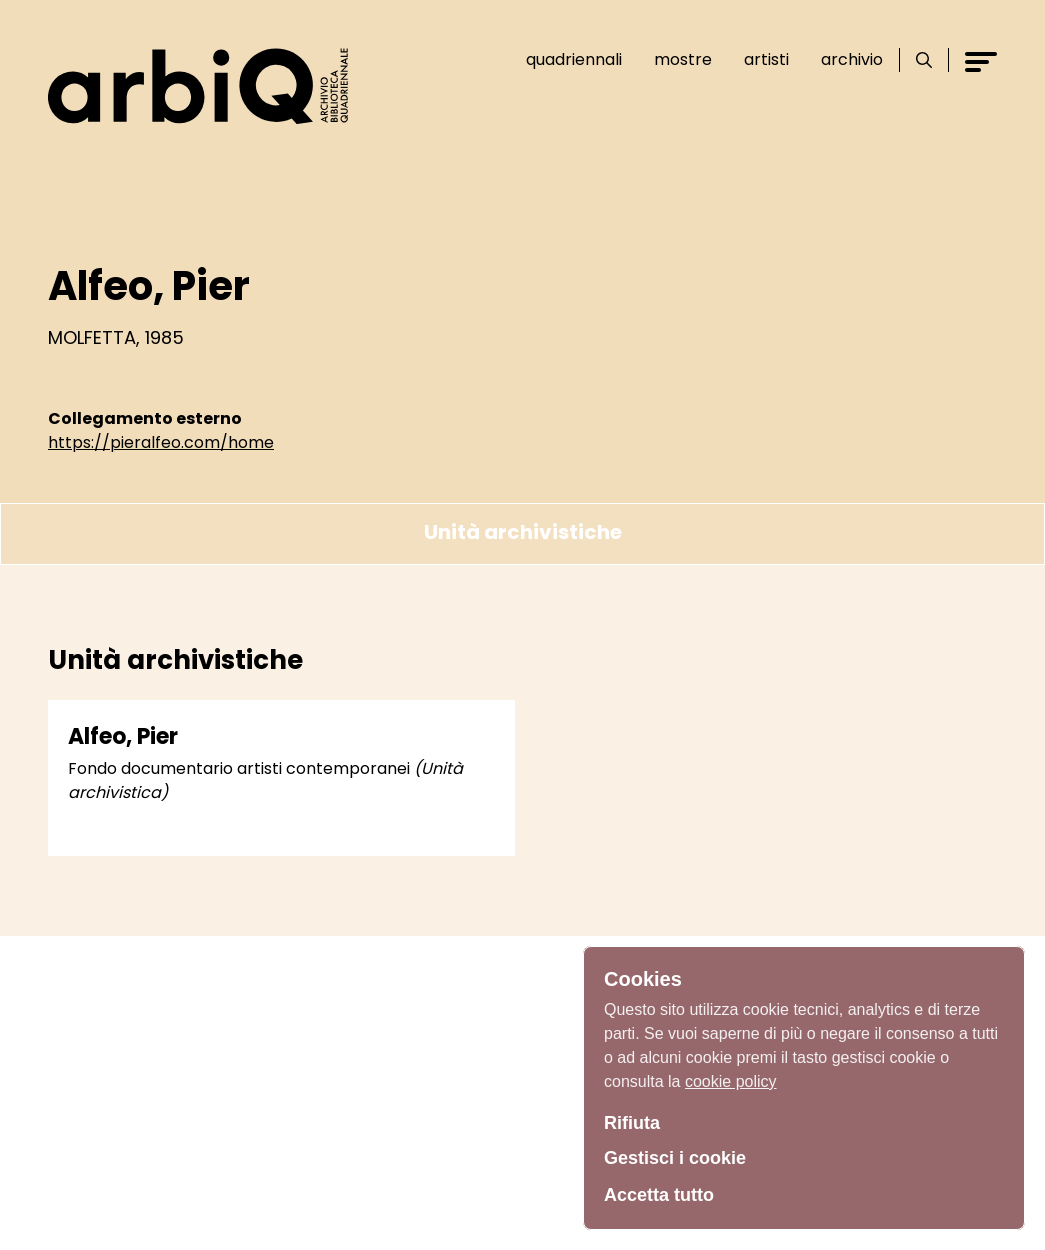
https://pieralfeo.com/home (161, 442)
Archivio (852, 59)
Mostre (683, 59)
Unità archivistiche (523, 532)
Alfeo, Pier (123, 736)
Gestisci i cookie (675, 1158)
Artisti (766, 59)
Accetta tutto (659, 1195)
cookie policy (731, 1081)
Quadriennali (574, 59)
